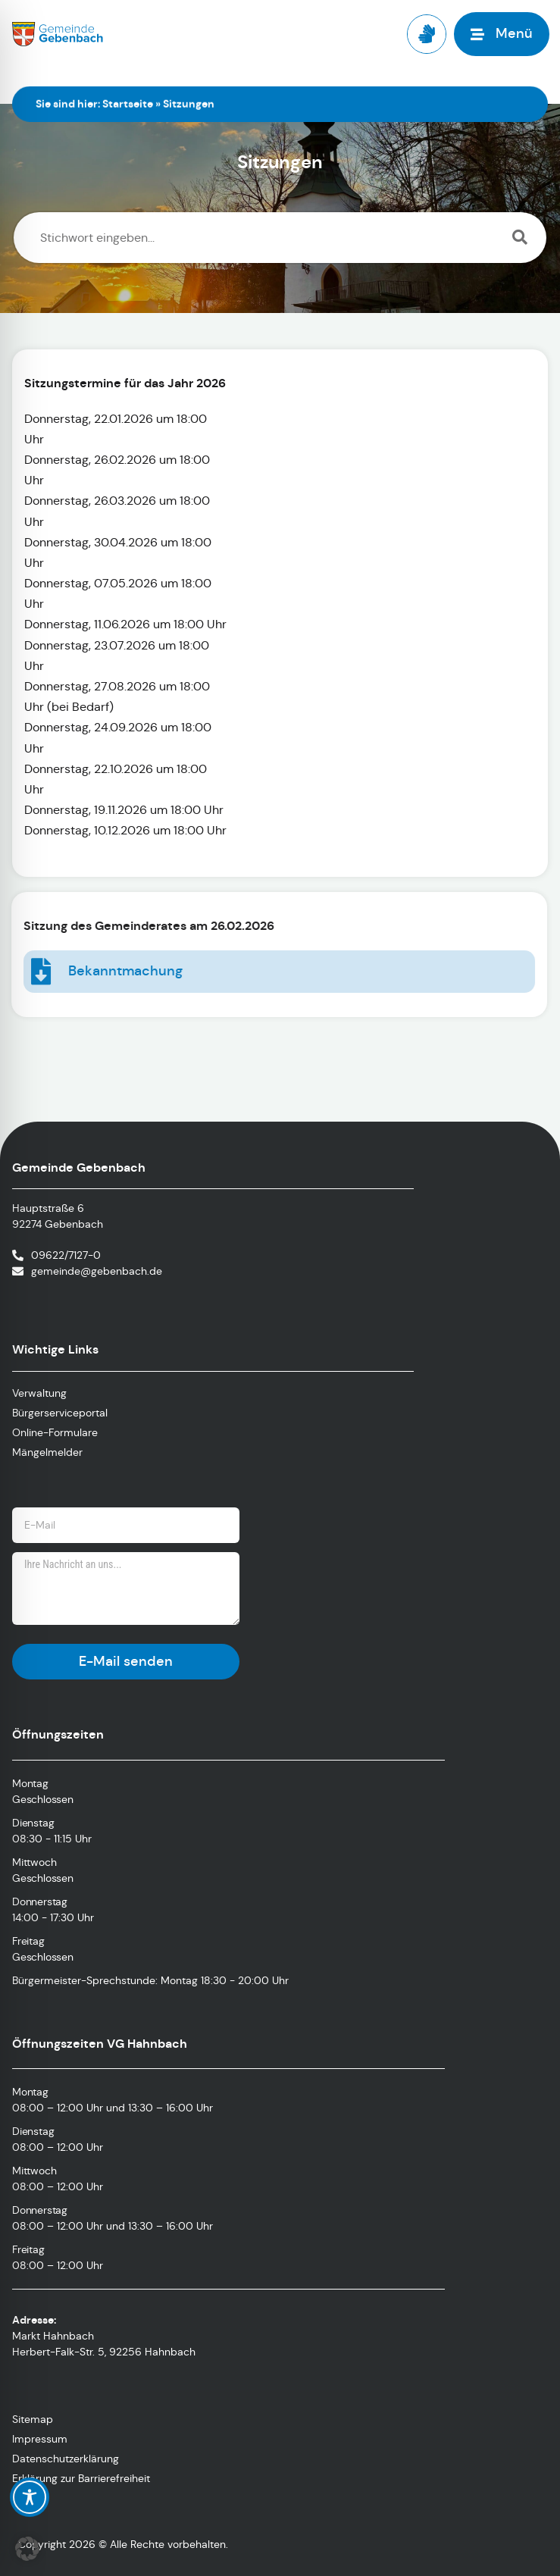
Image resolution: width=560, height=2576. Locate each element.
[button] (27, 2548)
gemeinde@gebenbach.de (96, 1271)
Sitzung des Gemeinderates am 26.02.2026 (129, 926)
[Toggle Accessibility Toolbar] (29, 2497)
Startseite (127, 104)
